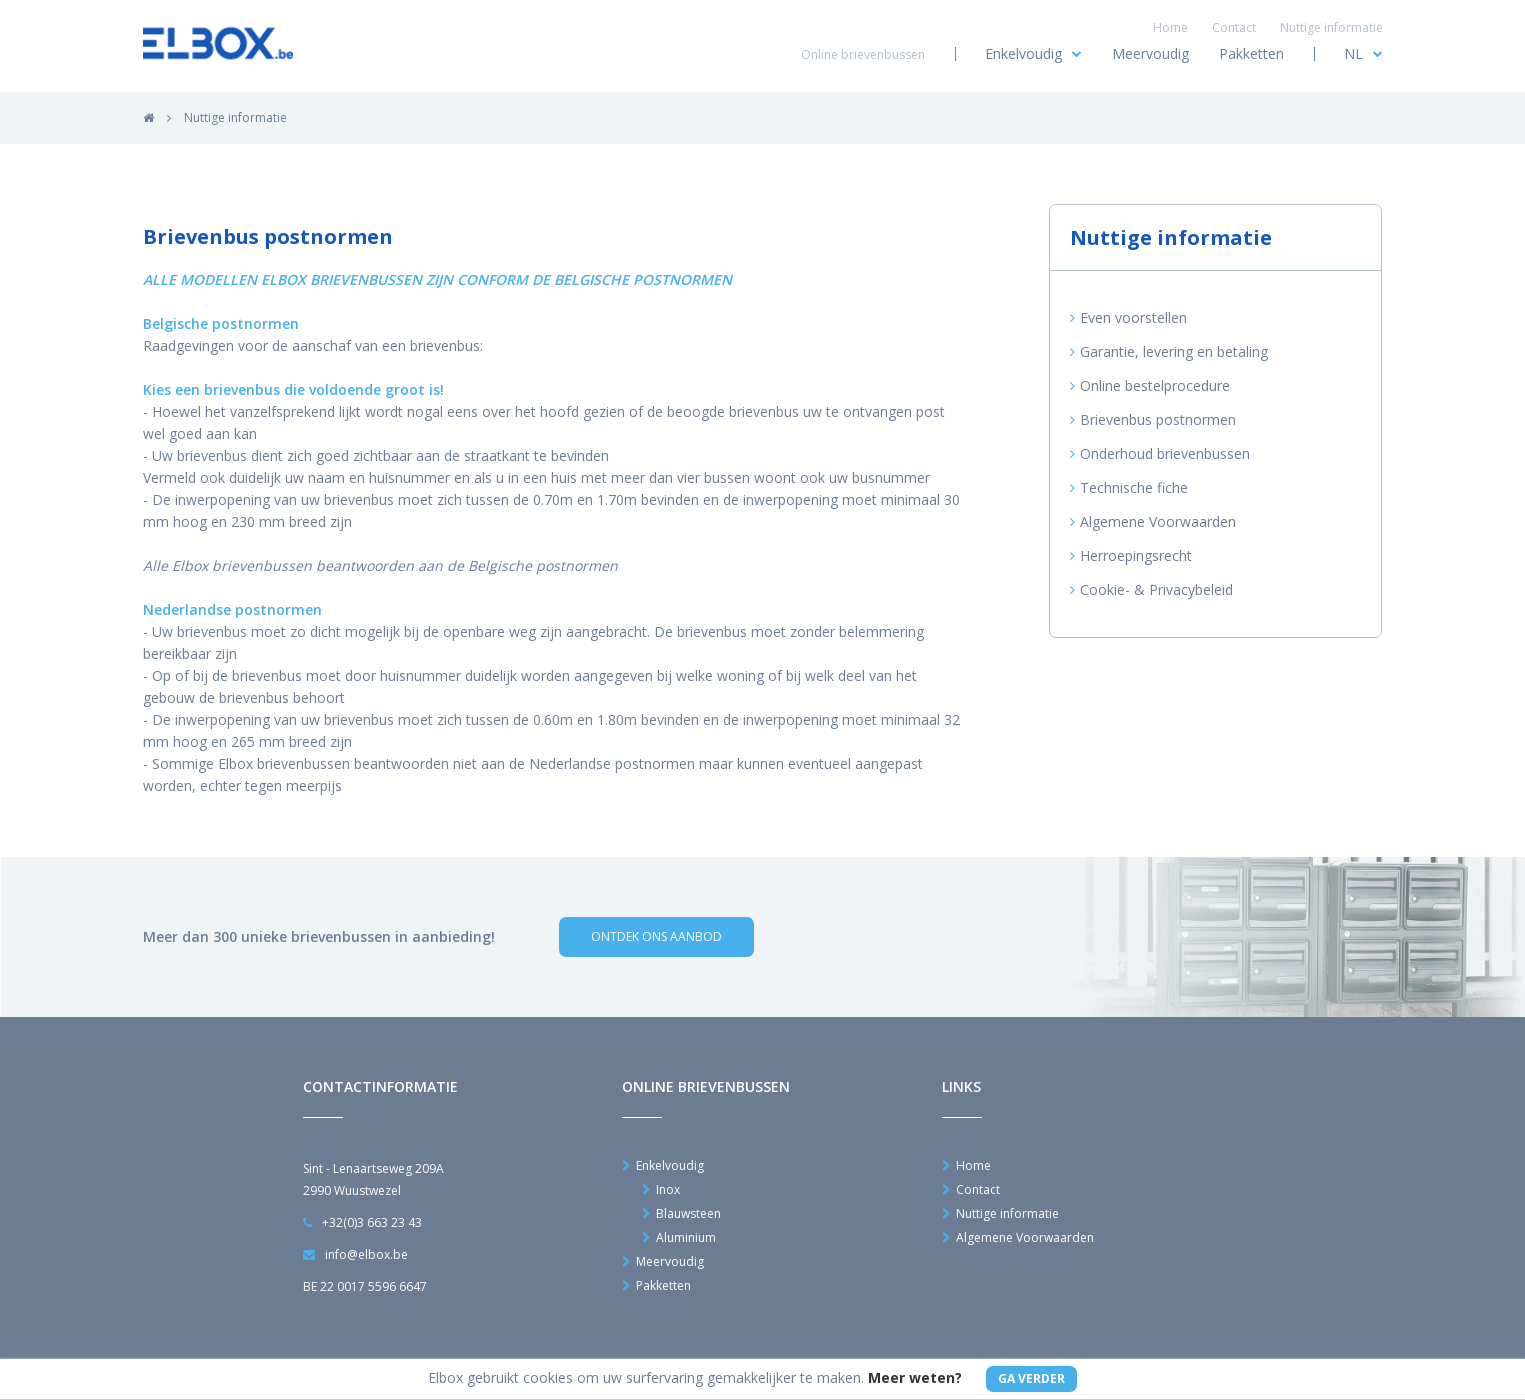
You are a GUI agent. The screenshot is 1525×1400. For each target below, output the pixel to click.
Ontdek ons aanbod (656, 936)
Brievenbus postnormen (1153, 420)
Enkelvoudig (1033, 53)
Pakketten (1251, 53)
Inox (661, 1190)
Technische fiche (1129, 488)
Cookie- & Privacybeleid (1151, 590)
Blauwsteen (681, 1214)
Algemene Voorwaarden (1153, 522)
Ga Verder (1031, 1378)
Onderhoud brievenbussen (1160, 454)
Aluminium (679, 1238)
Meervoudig (1150, 53)
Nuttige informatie (1331, 27)
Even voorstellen (1128, 318)
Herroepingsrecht (1131, 556)
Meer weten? (915, 1377)
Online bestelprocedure (1150, 386)
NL (1363, 53)
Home (1170, 27)
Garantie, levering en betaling (1169, 352)
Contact (1234, 27)
